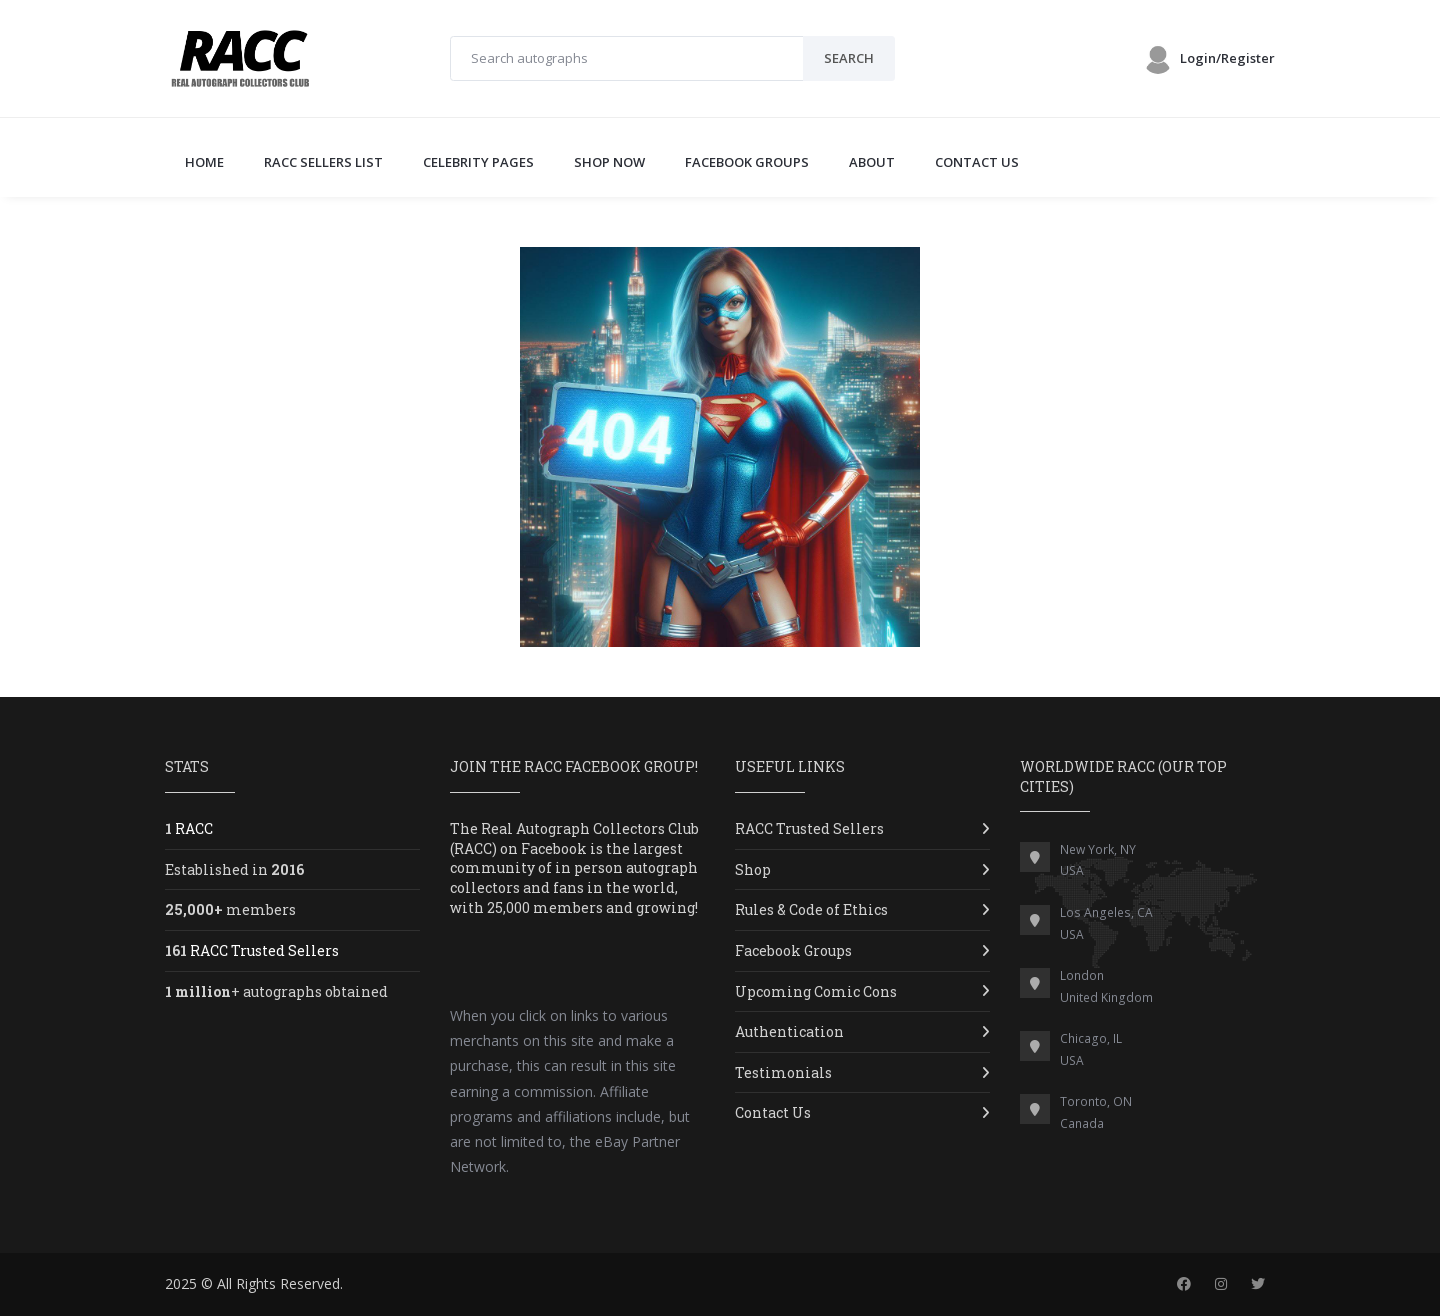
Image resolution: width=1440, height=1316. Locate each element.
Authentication (789, 1031)
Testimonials (783, 1072)
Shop (753, 869)
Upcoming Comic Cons (816, 991)
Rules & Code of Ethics (811, 909)
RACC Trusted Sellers (809, 828)
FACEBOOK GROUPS (747, 162)
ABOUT (872, 162)
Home (204, 162)
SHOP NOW (609, 162)
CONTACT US (977, 162)
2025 (181, 1283)
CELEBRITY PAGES (478, 162)
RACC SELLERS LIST (323, 162)
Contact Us (773, 1112)
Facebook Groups (793, 950)
